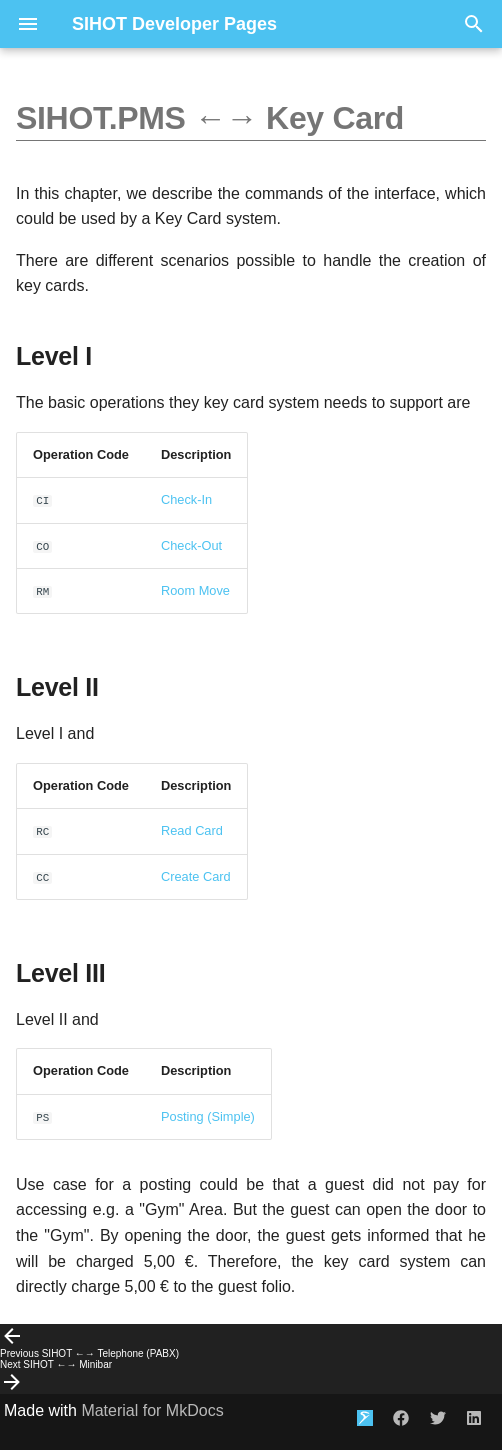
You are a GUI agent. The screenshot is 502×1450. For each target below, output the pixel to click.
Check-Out (191, 545)
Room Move (195, 590)
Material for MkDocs (152, 1410)
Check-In (186, 499)
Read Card (192, 830)
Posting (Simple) (208, 1116)
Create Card (196, 876)
